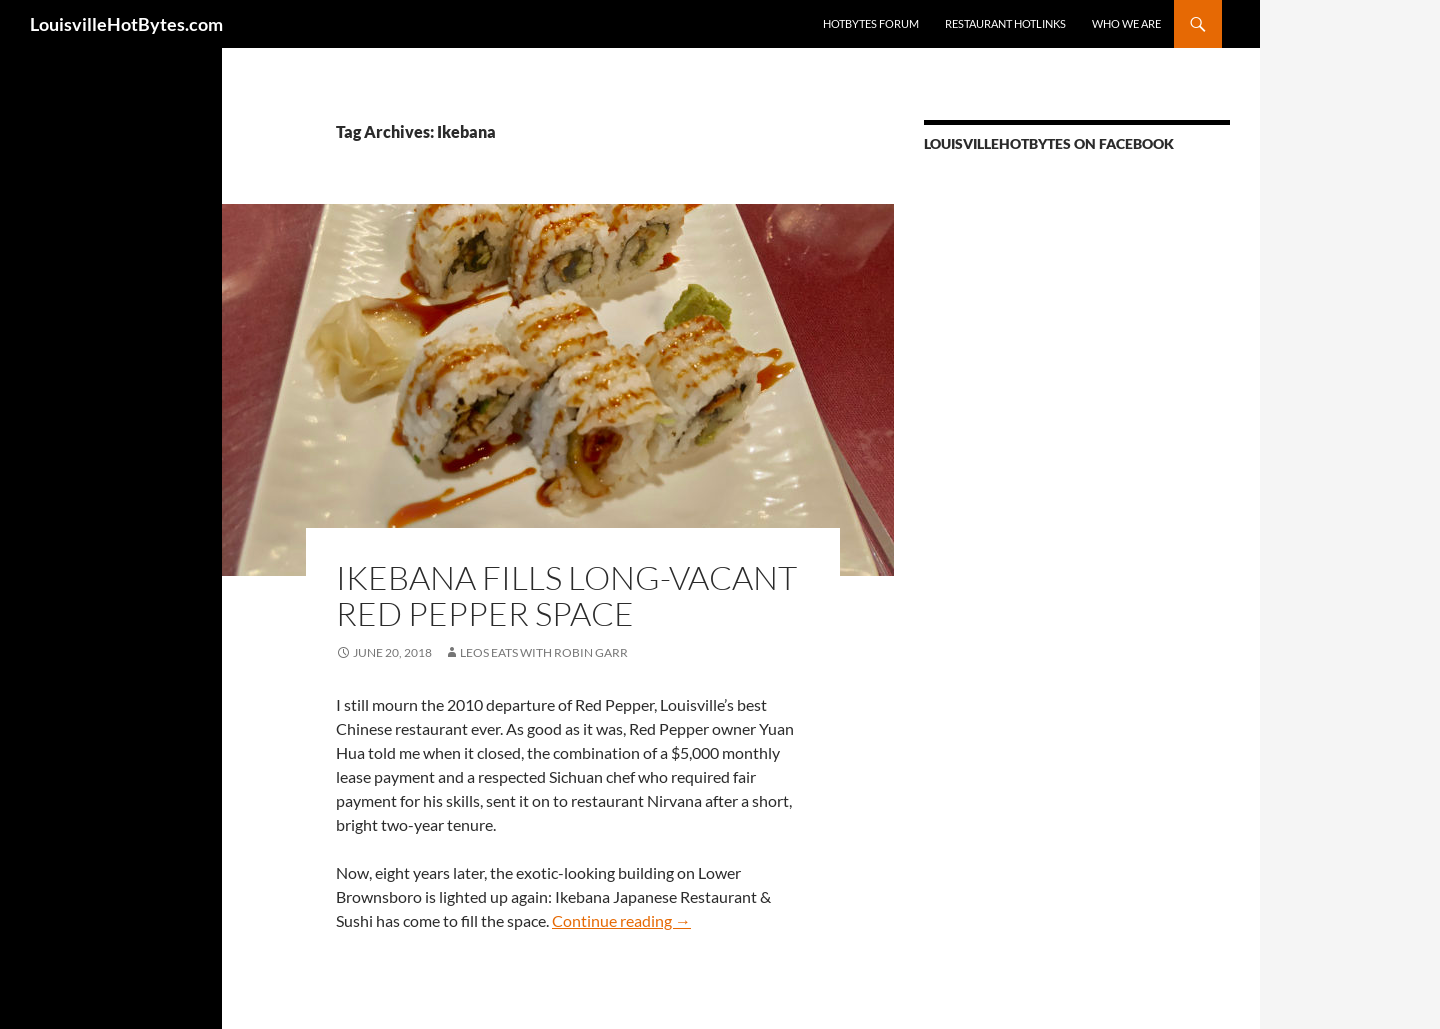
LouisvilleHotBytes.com (126, 24)
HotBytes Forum (871, 23)
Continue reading (621, 920)
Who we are (1126, 23)
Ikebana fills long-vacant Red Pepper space (566, 595)
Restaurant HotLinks (1005, 23)
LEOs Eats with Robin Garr (544, 652)
